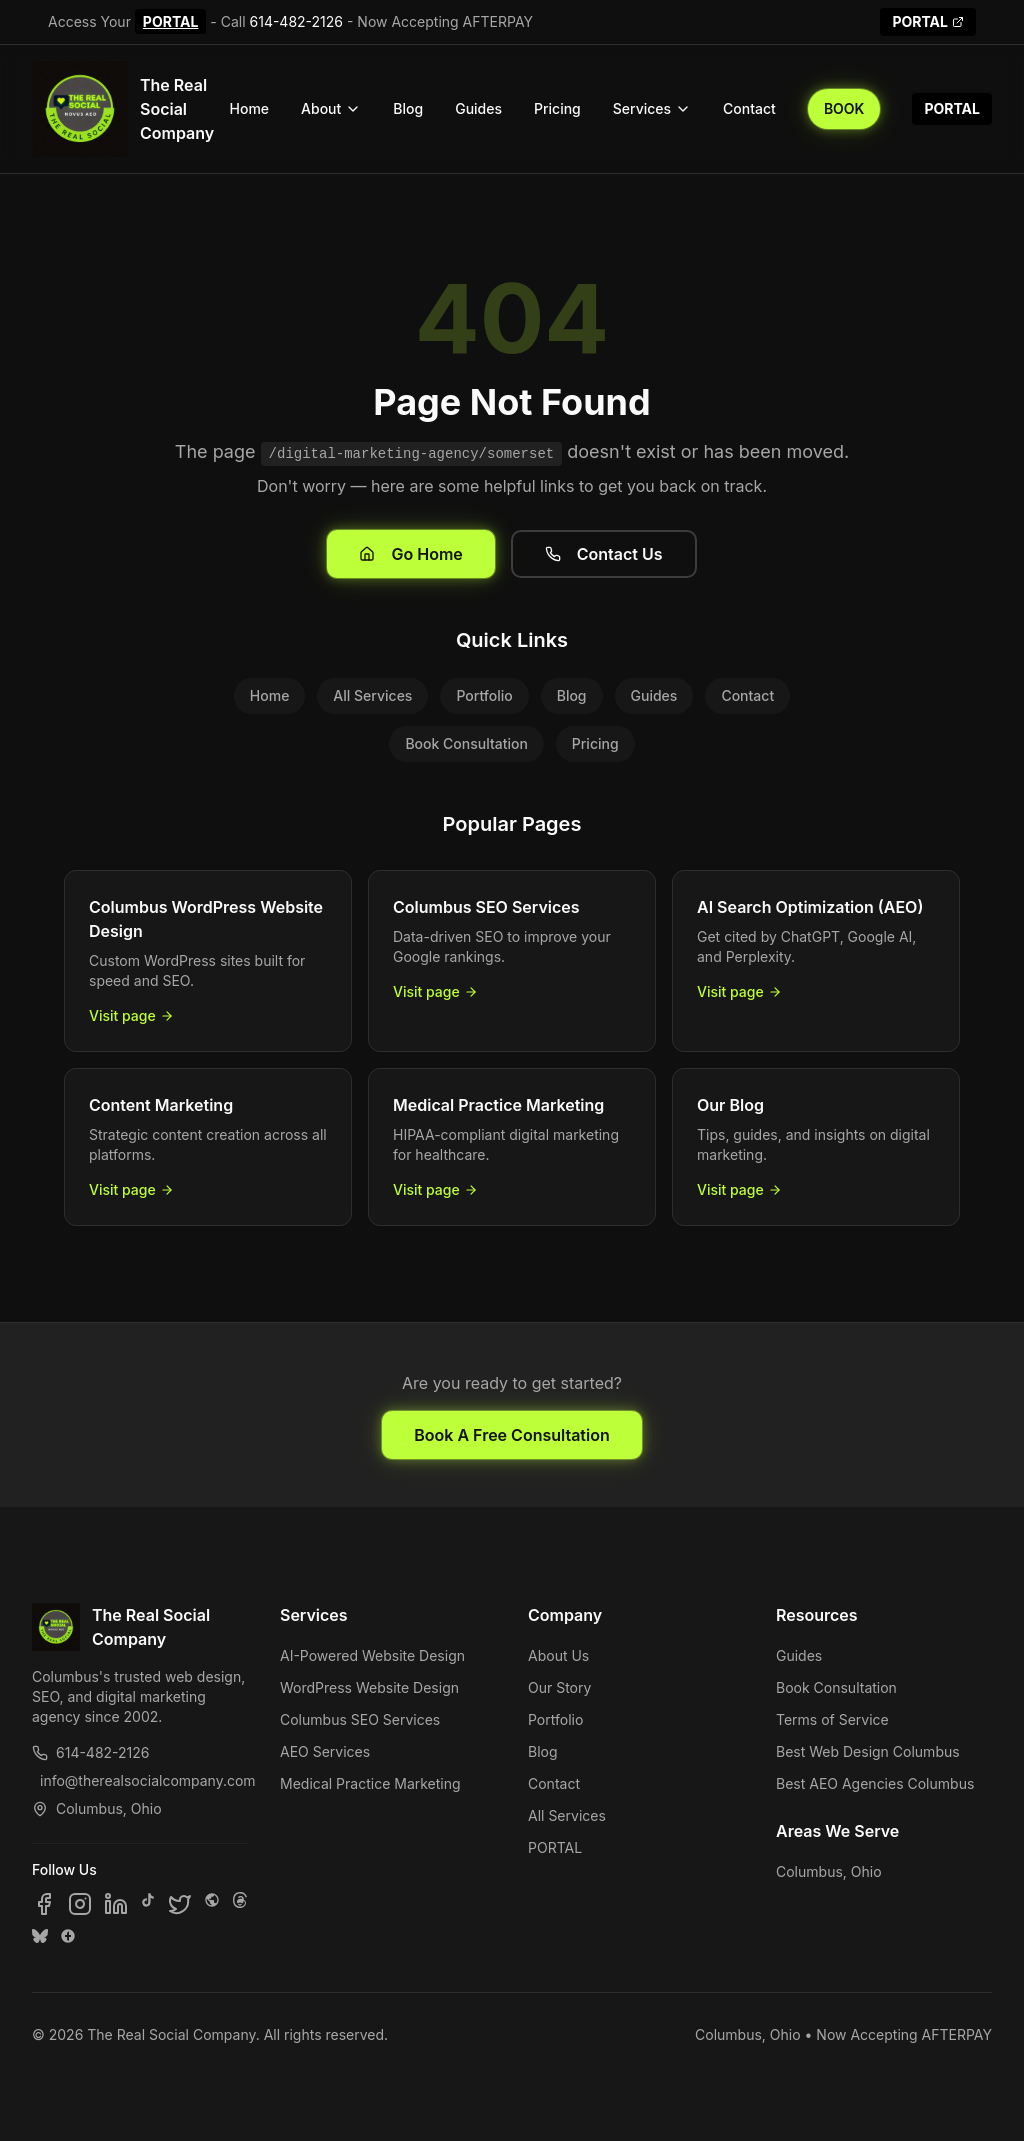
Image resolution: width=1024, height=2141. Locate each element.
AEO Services (325, 1751)
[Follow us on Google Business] (68, 1936)
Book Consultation (466, 743)
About (331, 108)
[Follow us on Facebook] (44, 1904)
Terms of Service (832, 1719)
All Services (372, 695)
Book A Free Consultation (511, 1435)
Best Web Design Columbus (868, 1751)
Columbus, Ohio (829, 1871)
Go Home (410, 554)
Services (652, 108)
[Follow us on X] (180, 1904)
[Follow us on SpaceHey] (212, 1904)
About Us (558, 1655)
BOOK (844, 108)
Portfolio (484, 695)
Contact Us (604, 554)
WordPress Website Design (369, 1687)
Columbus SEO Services (360, 1719)
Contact (749, 108)
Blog (408, 108)
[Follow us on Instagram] (80, 1904)
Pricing (557, 108)
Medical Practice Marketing (370, 1783)
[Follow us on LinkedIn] (116, 1904)
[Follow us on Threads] (240, 1904)
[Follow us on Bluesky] (40, 1936)
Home (250, 108)
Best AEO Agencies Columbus (875, 1783)
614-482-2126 (297, 21)
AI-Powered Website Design (372, 1655)
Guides (478, 108)
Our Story (559, 1687)
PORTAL (171, 21)
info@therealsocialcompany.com (144, 1780)
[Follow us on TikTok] (148, 1904)
